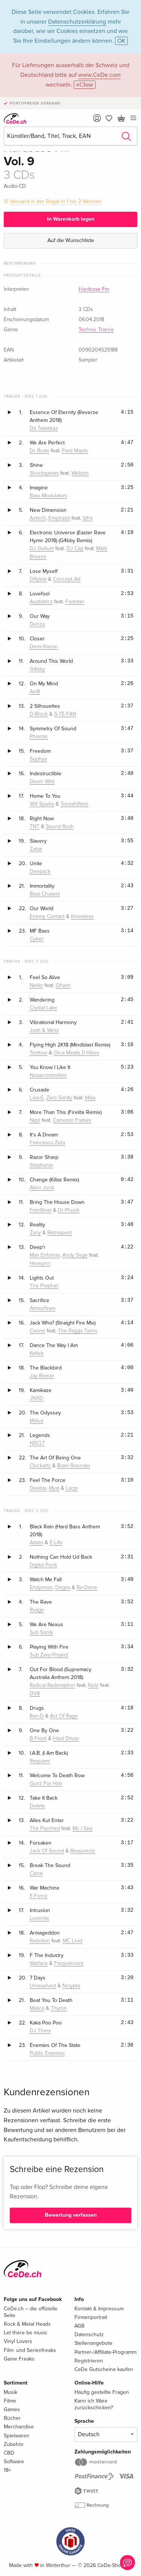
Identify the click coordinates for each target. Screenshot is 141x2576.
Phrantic (39, 736)
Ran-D (37, 1716)
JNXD (36, 1398)
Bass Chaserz (45, 894)
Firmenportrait (90, 2317)
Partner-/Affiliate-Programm (105, 2352)
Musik (10, 2392)
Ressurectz (82, 1851)
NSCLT (37, 1443)
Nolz (93, 1685)
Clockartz (40, 1465)
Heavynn (40, 1263)
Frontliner (41, 1210)
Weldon (80, 473)
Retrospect (59, 1232)
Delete (37, 1806)
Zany (35, 1232)
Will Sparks (42, 804)
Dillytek (38, 579)
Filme (10, 2401)
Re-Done (87, 1587)
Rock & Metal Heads (27, 2324)
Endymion (41, 1587)
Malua (36, 1420)
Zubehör (14, 2444)
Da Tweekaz (44, 428)
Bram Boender (73, 1465)
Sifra (87, 518)
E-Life (56, 1542)
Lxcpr (72, 1488)
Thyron (59, 2008)
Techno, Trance (96, 329)
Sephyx (38, 759)
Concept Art (66, 579)
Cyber (36, 939)
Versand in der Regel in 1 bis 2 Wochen (56, 201)
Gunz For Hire (46, 1783)
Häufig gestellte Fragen (101, 2392)
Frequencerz (68, 1963)
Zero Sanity (59, 1097)
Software (14, 2461)
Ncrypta (71, 1985)
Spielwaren (16, 2435)
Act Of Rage (64, 1716)
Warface (39, 1963)
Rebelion (40, 1941)
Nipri (35, 1120)
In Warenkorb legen (70, 219)
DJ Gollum (42, 548)
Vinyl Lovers (18, 2341)
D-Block (39, 714)
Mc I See (82, 1828)
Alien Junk (42, 1187)
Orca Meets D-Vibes (76, 1053)
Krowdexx (82, 916)
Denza (37, 624)
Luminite (39, 1918)
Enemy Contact (47, 916)
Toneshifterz (74, 804)
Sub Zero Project (49, 1655)
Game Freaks (19, 2359)
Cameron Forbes (72, 1120)
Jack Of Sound (47, 1851)
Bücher (12, 2418)
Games (12, 2409)
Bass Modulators (48, 495)
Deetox (38, 1488)
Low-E (37, 1097)
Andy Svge (75, 1255)
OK (121, 41)
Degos (62, 1587)
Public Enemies (47, 2053)
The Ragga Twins (77, 1331)
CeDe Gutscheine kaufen (103, 2369)
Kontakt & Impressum (99, 2308)
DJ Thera (40, 2030)
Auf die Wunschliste (70, 240)
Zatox (36, 849)
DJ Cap (75, 548)
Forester (74, 601)
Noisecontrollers (48, 1075)
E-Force (38, 1896)
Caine (36, 1873)
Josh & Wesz (44, 1030)
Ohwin (63, 985)
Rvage (37, 1610)
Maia (90, 1097)
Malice (37, 2008)
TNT (34, 826)
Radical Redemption (52, 1685)
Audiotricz (41, 601)
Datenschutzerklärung (77, 21)
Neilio (36, 985)
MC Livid (72, 1941)
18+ (7, 2470)
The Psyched (45, 1828)
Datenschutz (89, 2334)
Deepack (40, 871)
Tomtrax (38, 1053)
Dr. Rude (39, 450)
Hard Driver (66, 1738)
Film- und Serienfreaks (30, 2350)
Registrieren (88, 2361)
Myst (54, 1488)
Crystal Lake (43, 1008)
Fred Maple (75, 450)
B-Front (38, 1738)
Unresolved (43, 1985)
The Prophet (44, 1286)
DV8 (35, 1693)
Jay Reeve (42, 1375)
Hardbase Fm (94, 289)
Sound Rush (60, 826)
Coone (37, 1331)
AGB (79, 2326)
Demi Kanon (44, 646)
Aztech (38, 518)
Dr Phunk (68, 1210)
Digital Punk (43, 1565)
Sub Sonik (41, 1632)
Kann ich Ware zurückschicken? (93, 2404)
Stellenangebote (93, 2343)
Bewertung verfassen (71, 2215)
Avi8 (35, 691)
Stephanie (41, 1165)
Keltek (37, 1353)
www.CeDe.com (99, 75)
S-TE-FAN (65, 714)
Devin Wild (42, 781)
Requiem (40, 1761)
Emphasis (59, 518)
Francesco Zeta (47, 1142)
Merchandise (19, 2427)
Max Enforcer (45, 1255)
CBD (9, 2453)
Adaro (36, 1542)
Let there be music (25, 2332)
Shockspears (44, 473)
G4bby (37, 669)
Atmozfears (42, 1308)
